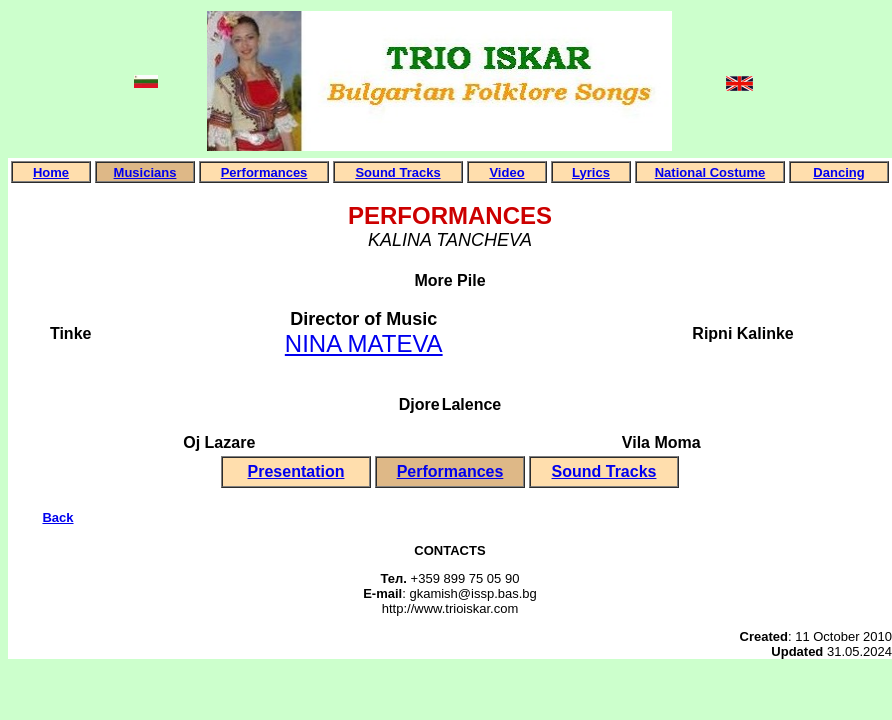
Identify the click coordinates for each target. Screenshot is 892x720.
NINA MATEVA (364, 343)
